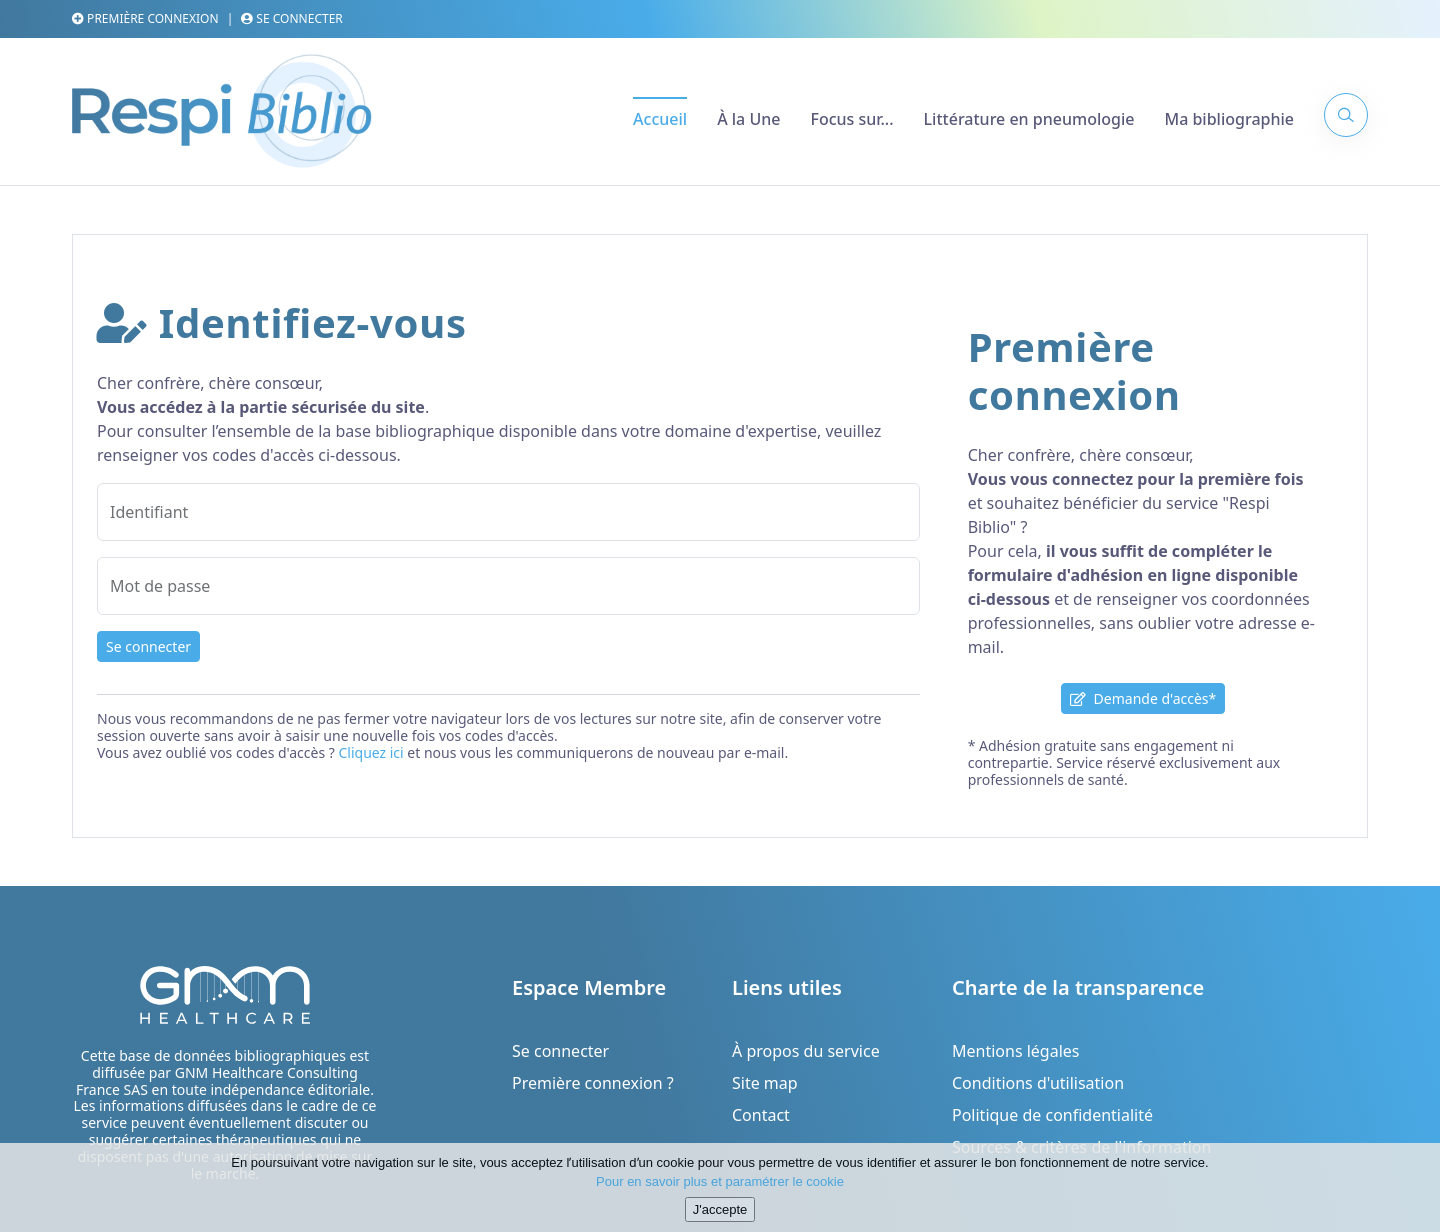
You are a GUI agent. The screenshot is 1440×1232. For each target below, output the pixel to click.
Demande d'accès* (1143, 698)
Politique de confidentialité (1052, 1115)
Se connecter (292, 18)
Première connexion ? (593, 1083)
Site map (765, 1083)
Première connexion (145, 18)
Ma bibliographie (1229, 119)
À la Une (748, 119)
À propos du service (806, 1051)
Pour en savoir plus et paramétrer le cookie (720, 1191)
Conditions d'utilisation (1038, 1083)
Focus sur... (851, 119)
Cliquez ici (370, 752)
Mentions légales (1016, 1051)
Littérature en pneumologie (1029, 119)
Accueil (660, 119)
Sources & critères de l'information (1081, 1147)
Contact (761, 1115)
